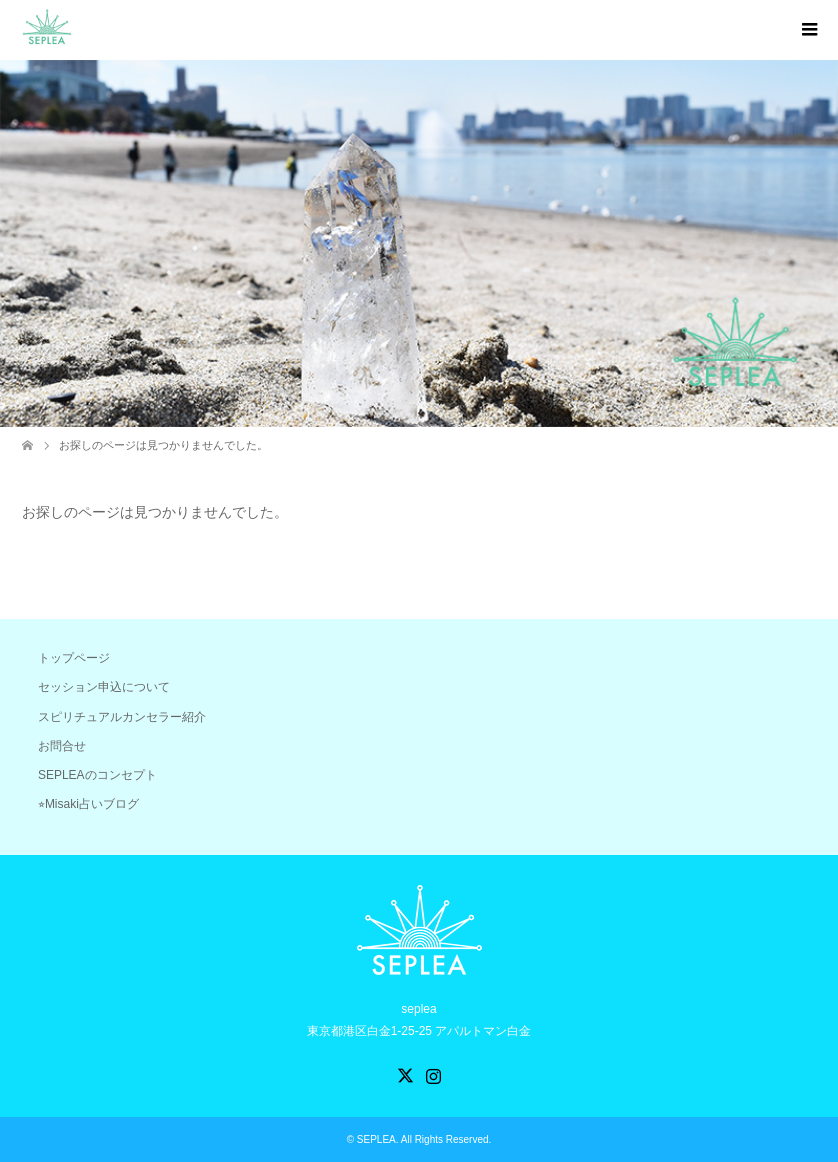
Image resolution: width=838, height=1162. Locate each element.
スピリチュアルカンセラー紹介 (122, 717)
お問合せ (62, 746)
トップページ (74, 658)
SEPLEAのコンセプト (97, 775)
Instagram (433, 1074)
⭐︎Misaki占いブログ (88, 804)
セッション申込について (104, 687)
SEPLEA (376, 1139)
